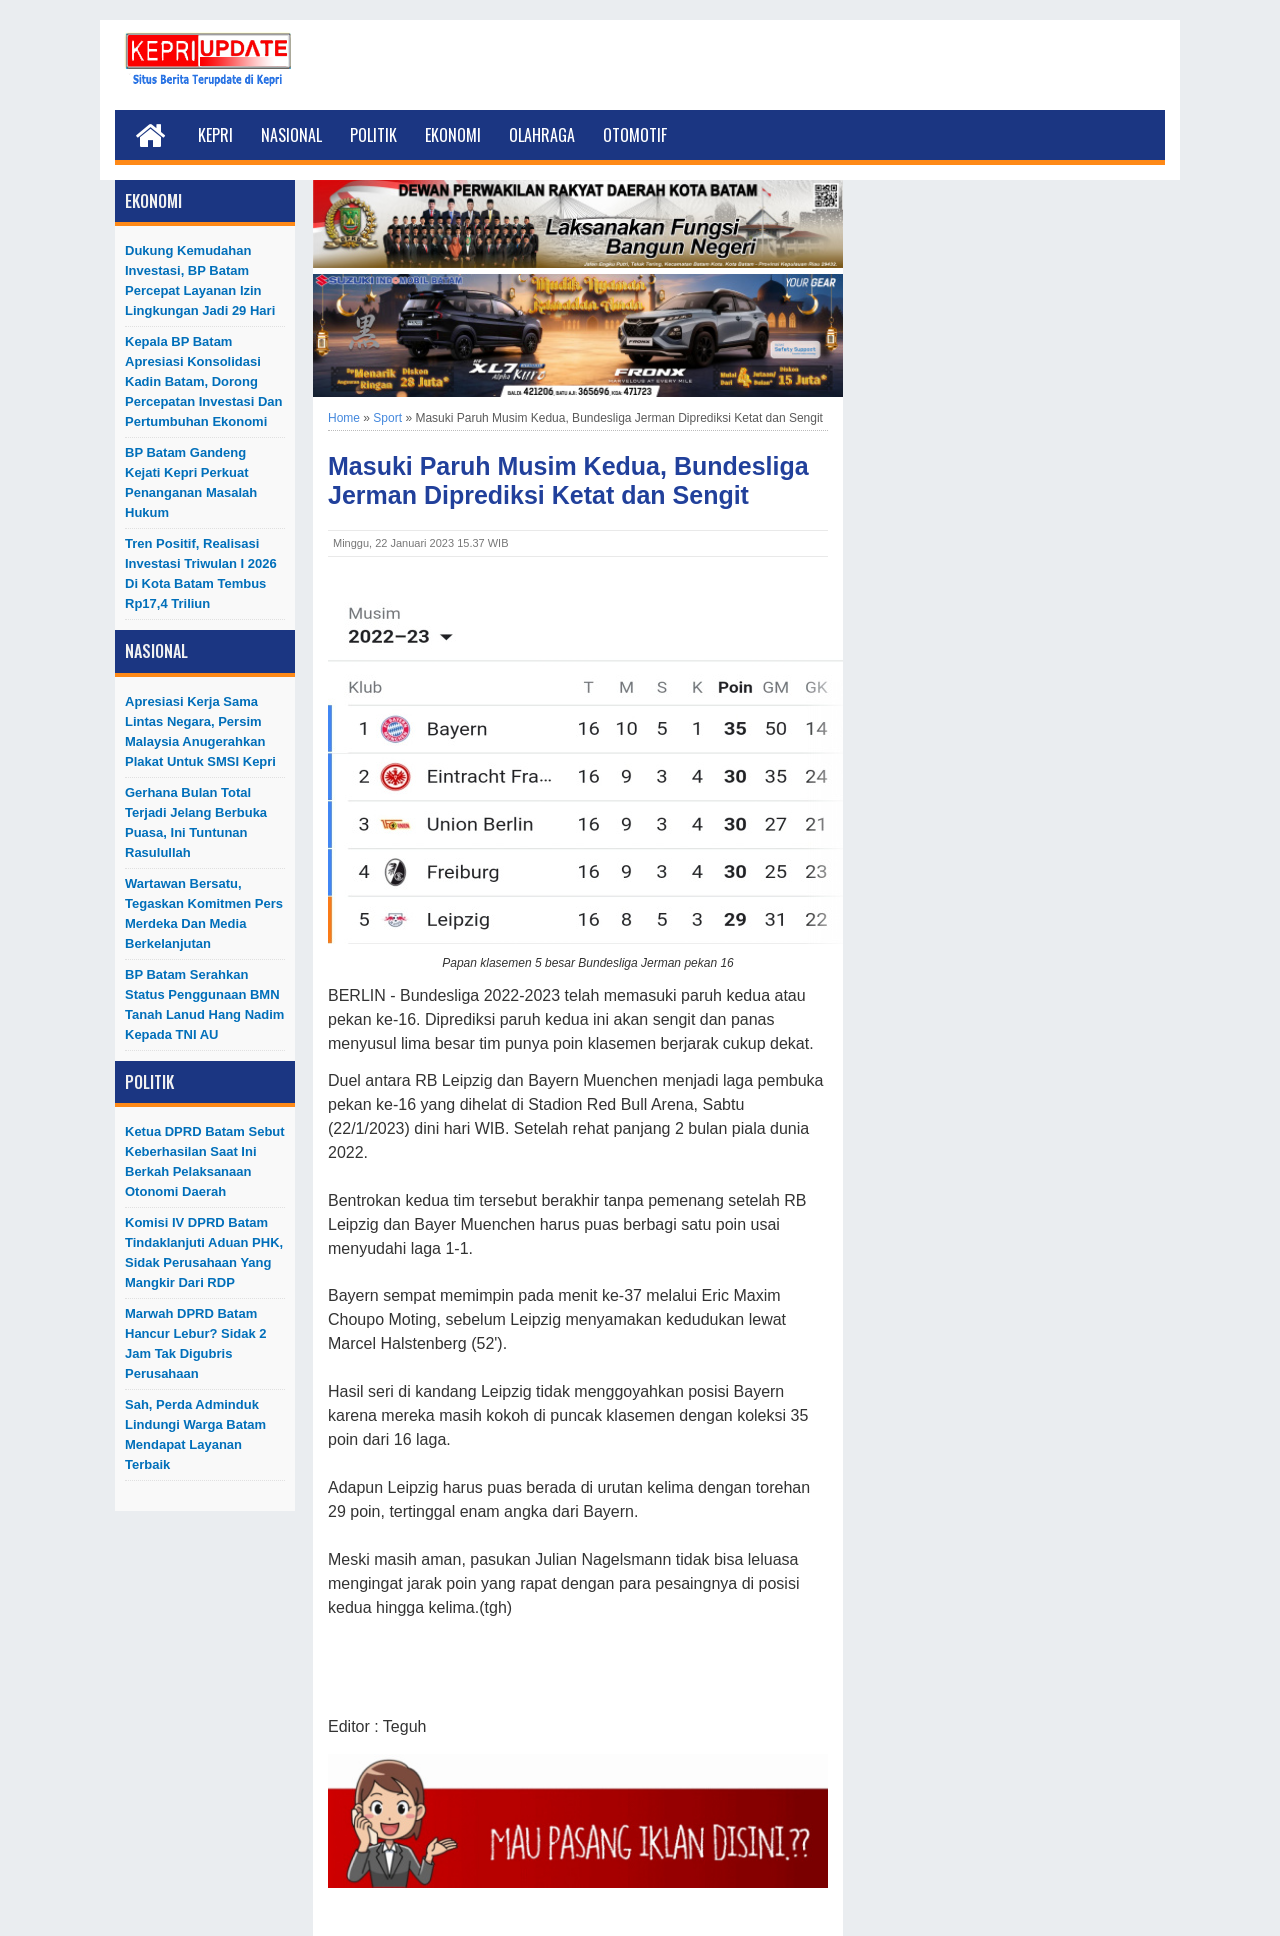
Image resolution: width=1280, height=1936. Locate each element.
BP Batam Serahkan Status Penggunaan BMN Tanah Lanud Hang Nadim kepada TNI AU (204, 1004)
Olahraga (542, 135)
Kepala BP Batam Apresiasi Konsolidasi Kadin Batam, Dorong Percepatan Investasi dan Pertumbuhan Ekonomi (204, 381)
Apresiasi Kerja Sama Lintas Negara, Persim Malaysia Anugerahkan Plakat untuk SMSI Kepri (200, 731)
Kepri (215, 135)
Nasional (291, 135)
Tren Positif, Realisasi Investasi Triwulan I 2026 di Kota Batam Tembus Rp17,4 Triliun (201, 573)
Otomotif (635, 135)
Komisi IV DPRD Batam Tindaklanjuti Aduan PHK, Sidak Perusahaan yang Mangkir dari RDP (204, 1252)
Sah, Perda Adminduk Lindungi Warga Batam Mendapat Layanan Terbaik (195, 1434)
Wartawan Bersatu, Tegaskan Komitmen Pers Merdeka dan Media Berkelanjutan (204, 913)
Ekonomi (453, 135)
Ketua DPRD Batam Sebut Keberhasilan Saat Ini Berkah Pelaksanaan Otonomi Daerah (205, 1161)
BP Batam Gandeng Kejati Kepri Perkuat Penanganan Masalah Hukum (191, 482)
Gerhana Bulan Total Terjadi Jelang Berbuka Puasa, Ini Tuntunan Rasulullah (196, 822)
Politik (373, 135)
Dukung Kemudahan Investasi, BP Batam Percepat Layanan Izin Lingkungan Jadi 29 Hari (200, 280)
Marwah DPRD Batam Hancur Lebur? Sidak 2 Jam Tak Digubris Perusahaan (196, 1343)
